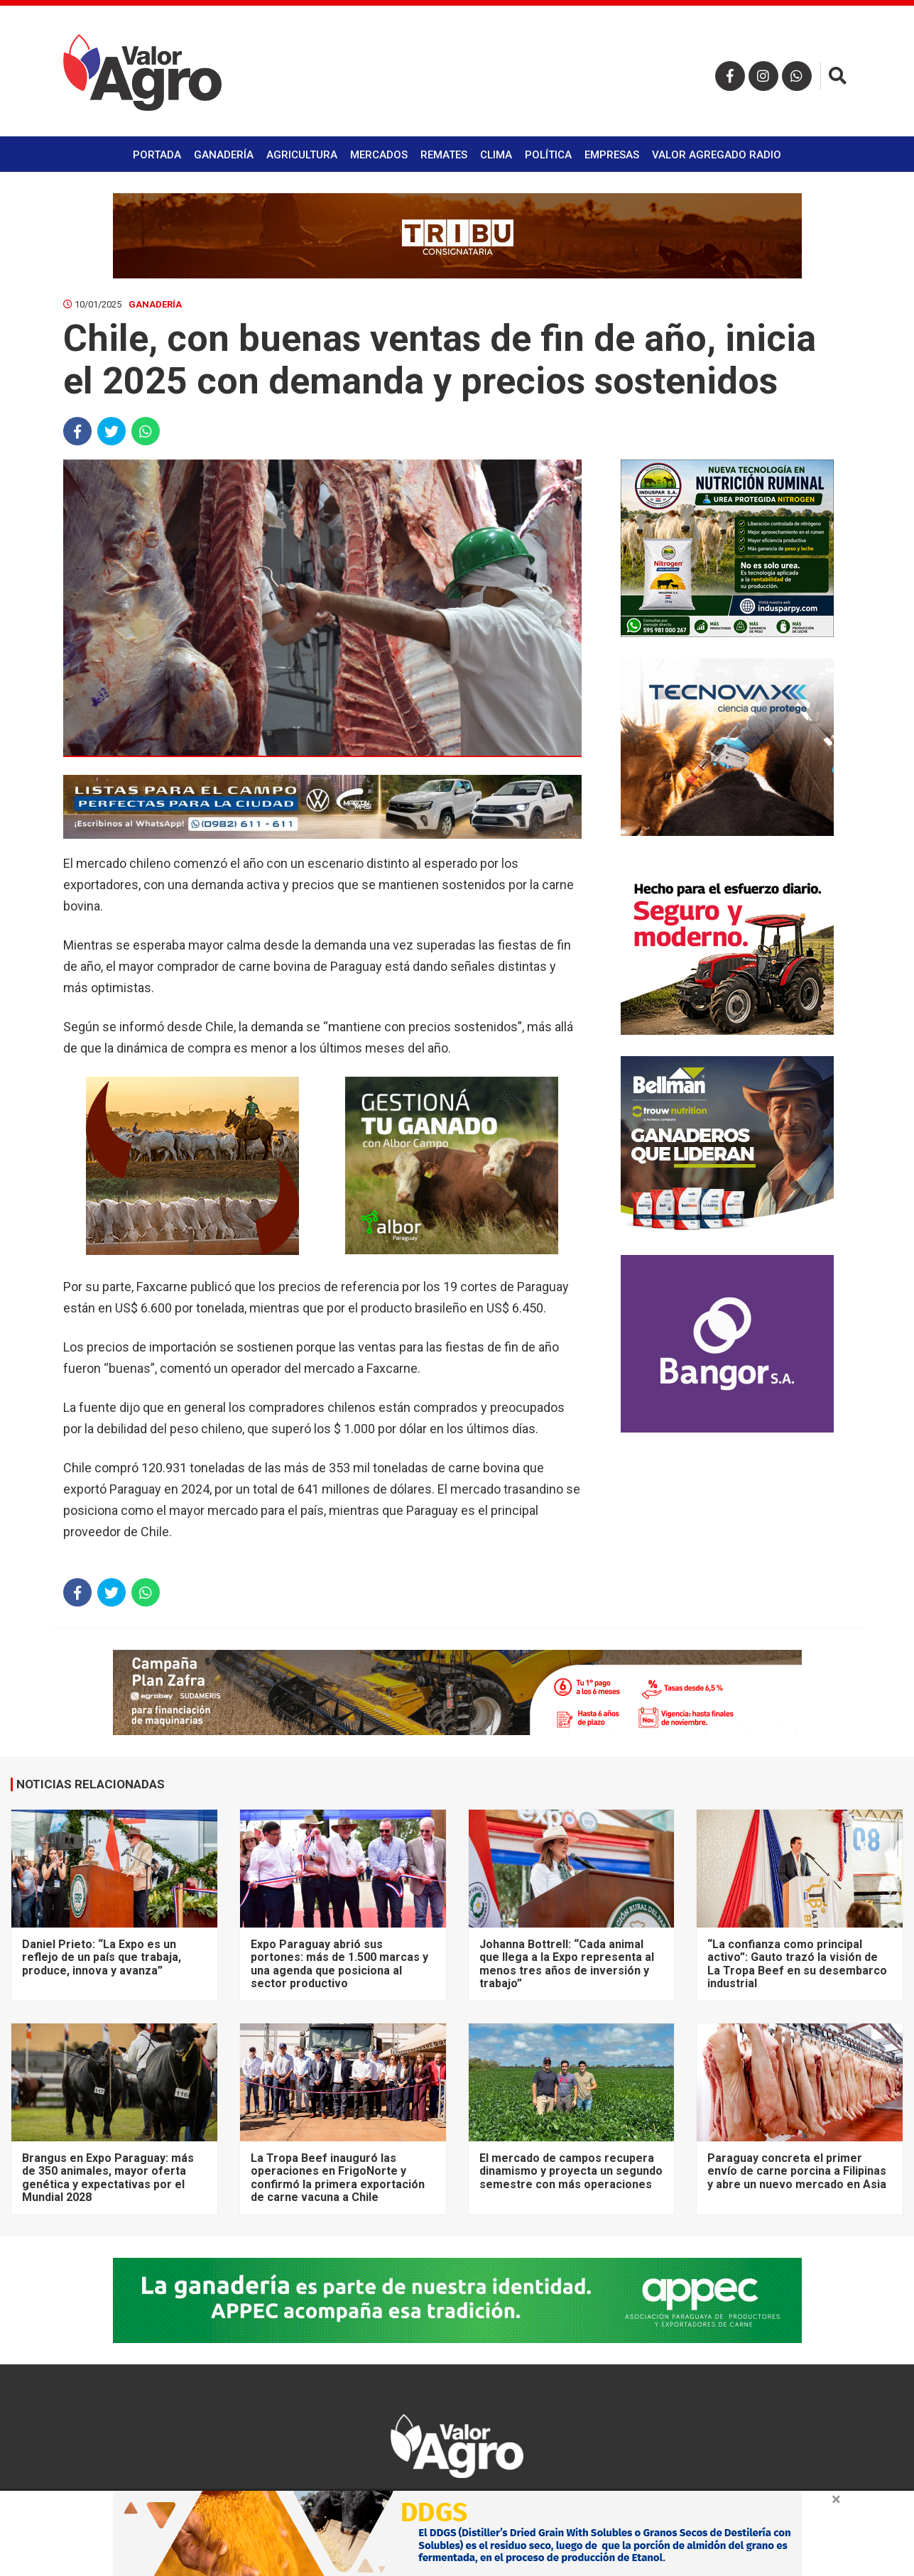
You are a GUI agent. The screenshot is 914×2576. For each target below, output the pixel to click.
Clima (496, 154)
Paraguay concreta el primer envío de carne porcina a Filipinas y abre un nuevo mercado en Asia (796, 2171)
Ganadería (224, 154)
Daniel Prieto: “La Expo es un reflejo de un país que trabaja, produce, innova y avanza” (101, 1957)
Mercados (379, 154)
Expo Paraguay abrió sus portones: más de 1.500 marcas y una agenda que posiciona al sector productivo (339, 1964)
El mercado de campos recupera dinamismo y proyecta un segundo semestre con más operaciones (571, 2171)
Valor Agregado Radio (716, 154)
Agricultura (301, 154)
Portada (157, 154)
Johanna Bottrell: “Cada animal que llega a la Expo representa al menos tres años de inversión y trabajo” (566, 1964)
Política (548, 154)
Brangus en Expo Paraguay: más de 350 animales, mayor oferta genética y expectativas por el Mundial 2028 (108, 2177)
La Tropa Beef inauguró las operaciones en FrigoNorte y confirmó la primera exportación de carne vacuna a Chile (338, 2177)
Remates (443, 154)
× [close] (836, 2499)
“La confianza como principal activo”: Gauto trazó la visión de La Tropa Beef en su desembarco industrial (797, 1964)
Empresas (611, 154)
